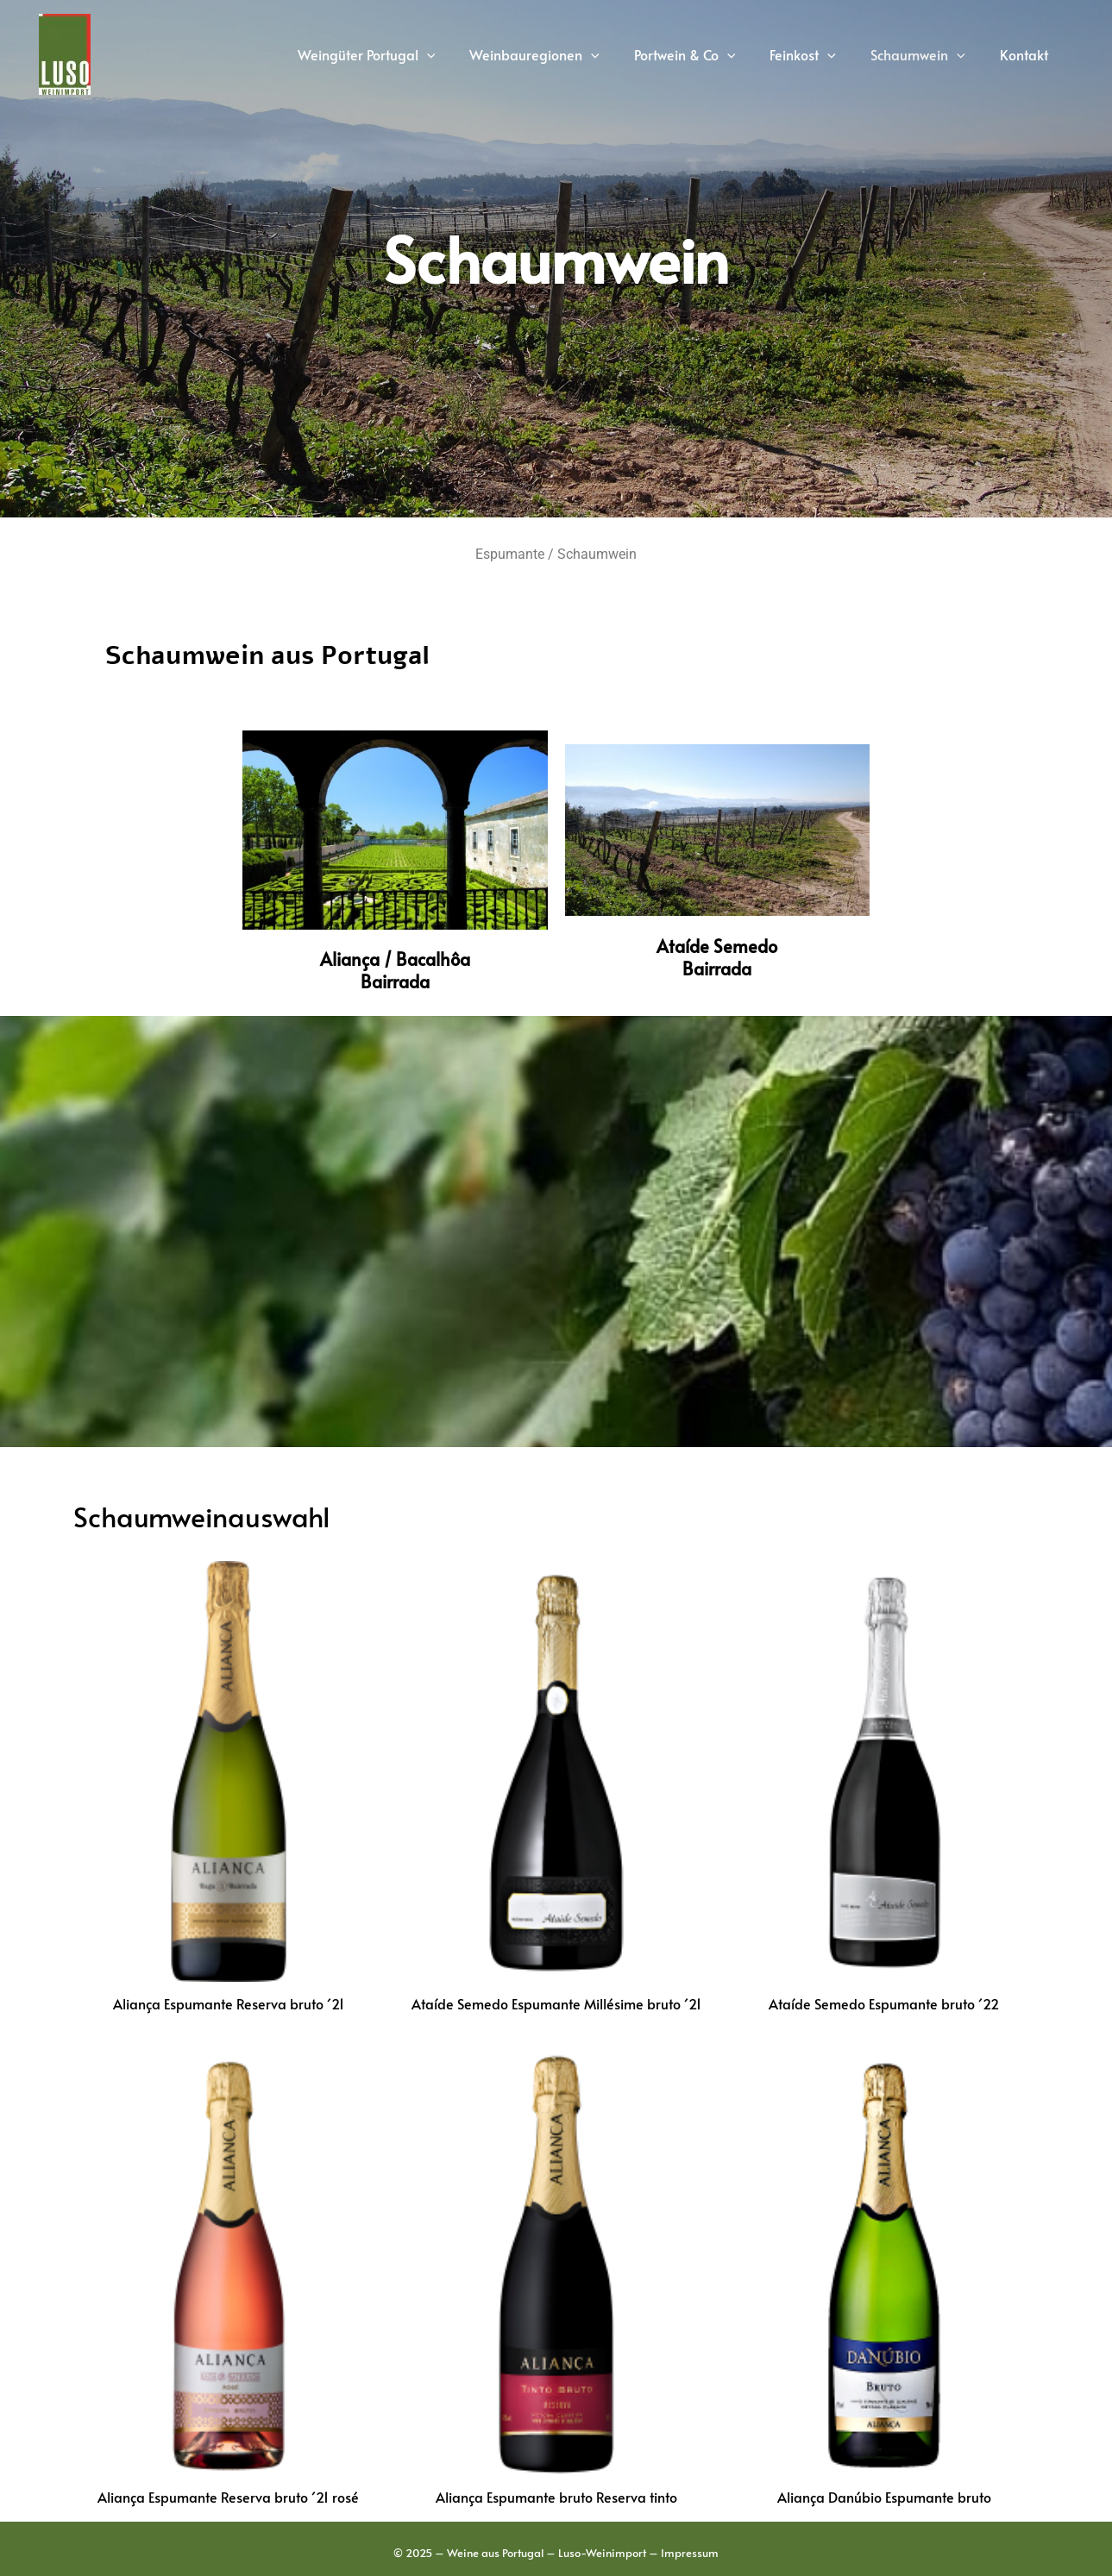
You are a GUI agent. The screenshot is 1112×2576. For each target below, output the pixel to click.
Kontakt (1027, 54)
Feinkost (820, 54)
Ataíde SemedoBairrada (717, 957)
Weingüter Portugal (405, 54)
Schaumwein (928, 54)
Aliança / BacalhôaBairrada (395, 970)
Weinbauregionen (565, 54)
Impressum (690, 2553)
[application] (465, 54)
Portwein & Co (709, 54)
